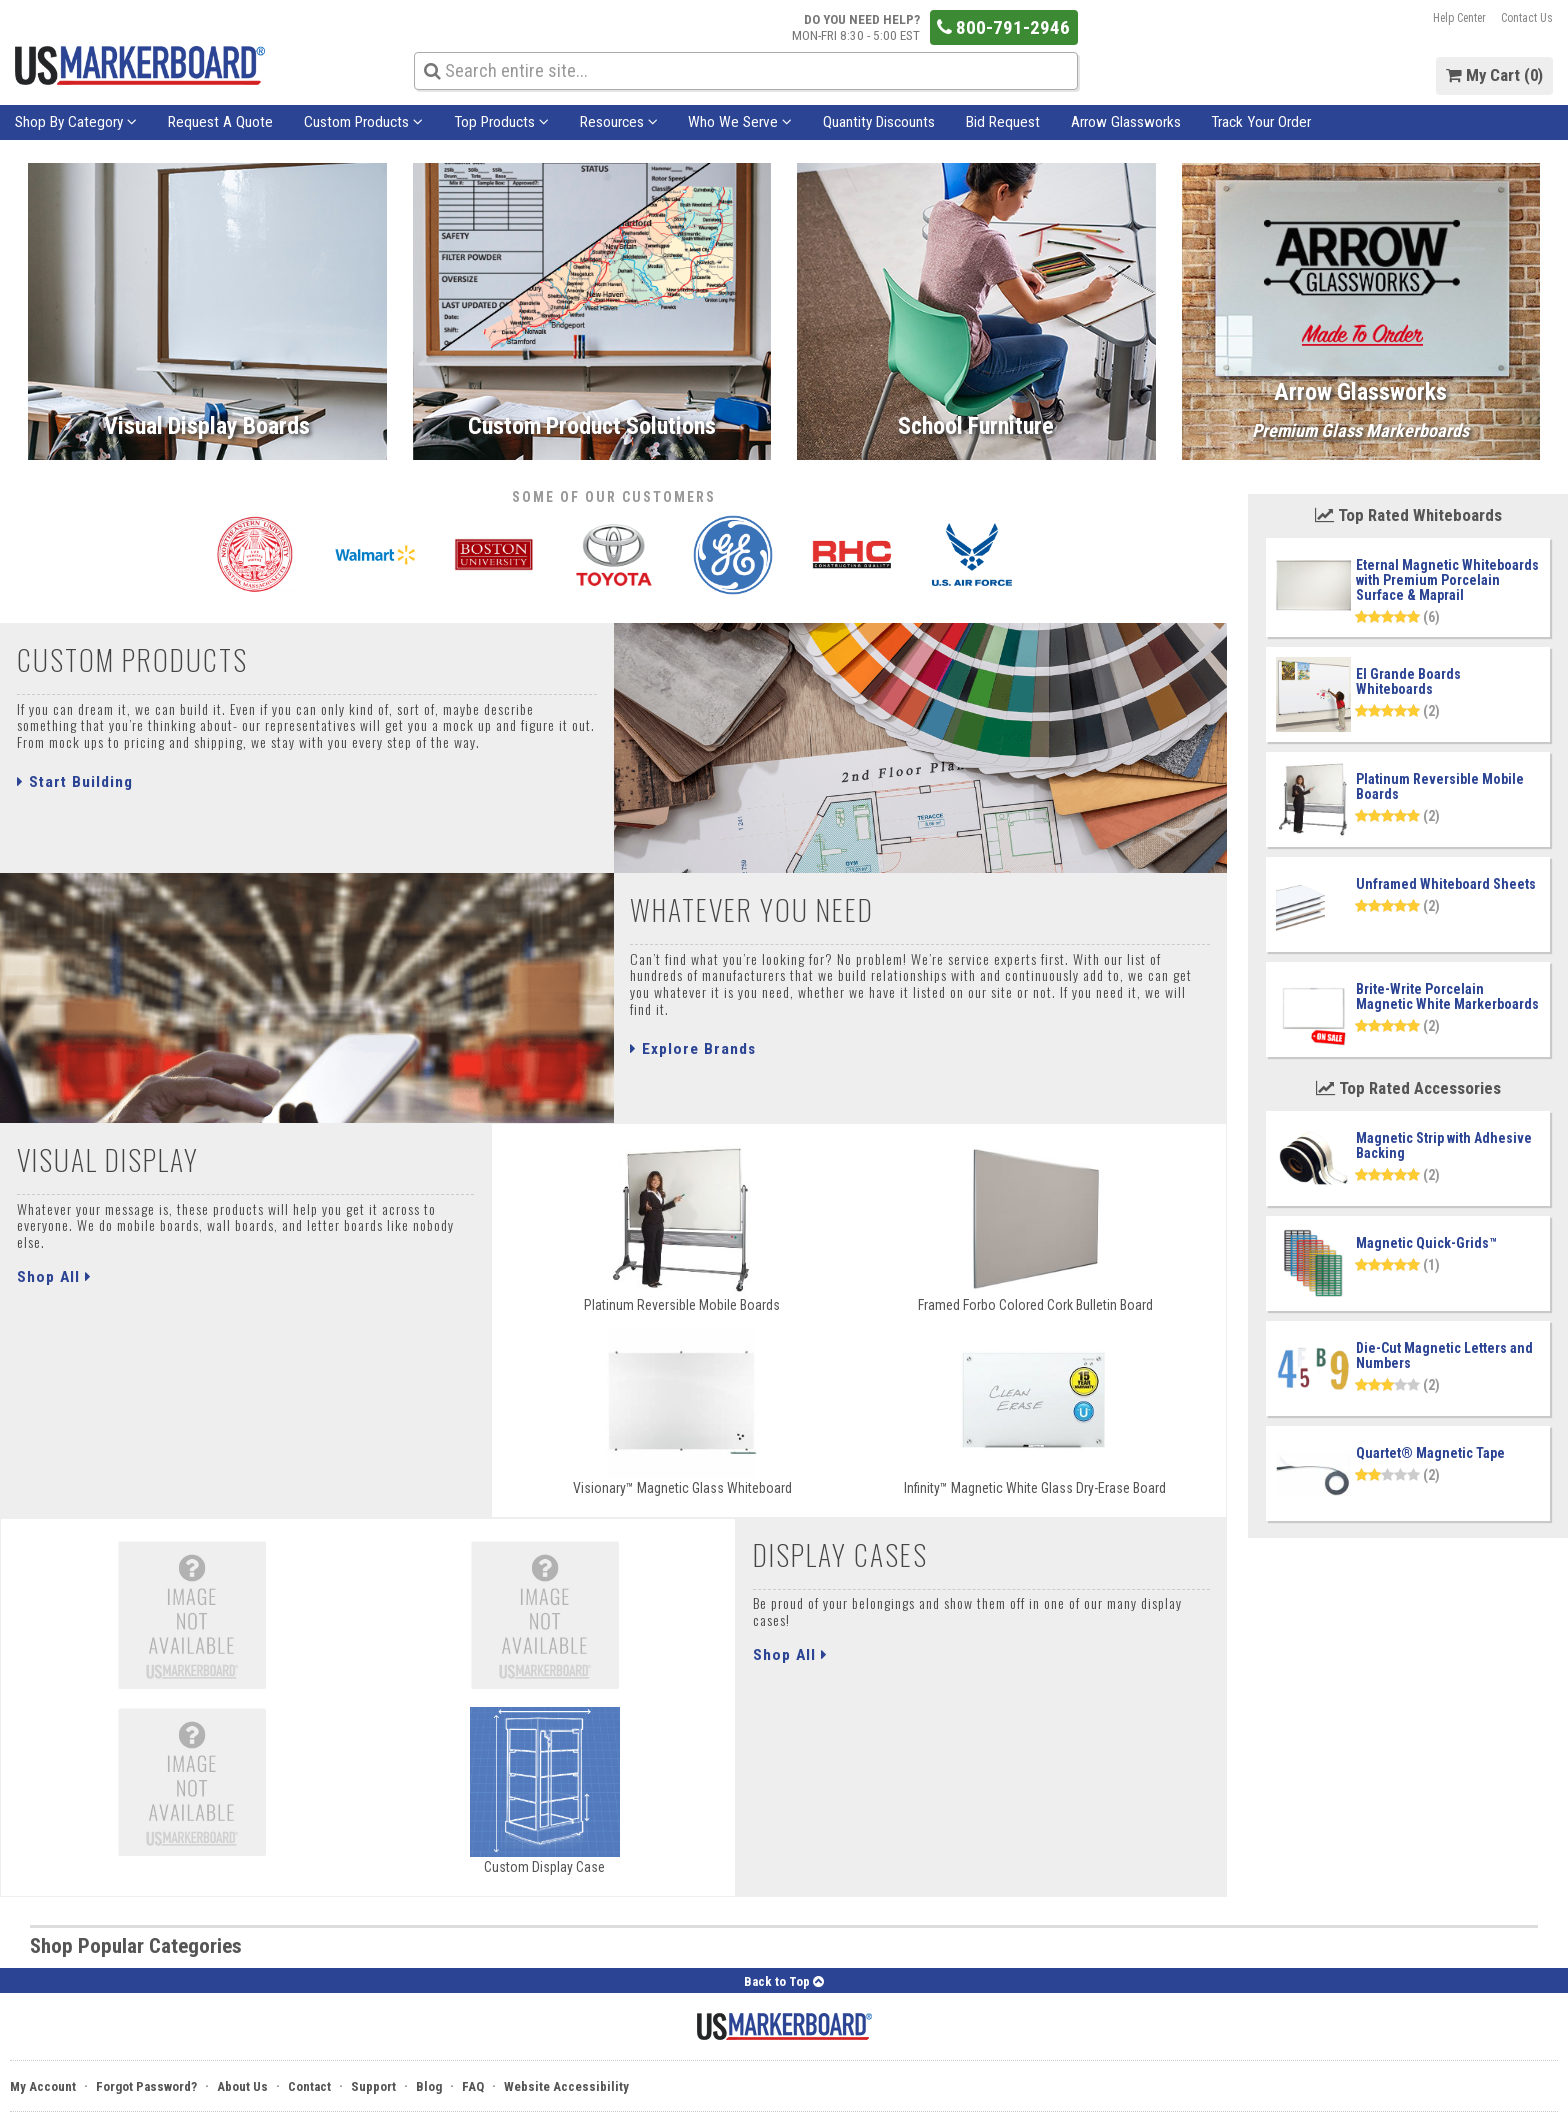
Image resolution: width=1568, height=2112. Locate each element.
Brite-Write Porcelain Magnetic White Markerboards (1447, 996)
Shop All (54, 1277)
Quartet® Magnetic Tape (1430, 1453)
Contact (309, 2086)
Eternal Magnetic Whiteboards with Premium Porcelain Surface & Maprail (1447, 580)
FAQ (473, 2086)
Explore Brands (693, 1049)
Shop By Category (76, 122)
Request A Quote (220, 122)
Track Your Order (1261, 122)
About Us (242, 2086)
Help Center (1459, 18)
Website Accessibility (566, 2086)
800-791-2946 (1003, 27)
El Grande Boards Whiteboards (1408, 681)
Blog (429, 2086)
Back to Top (784, 1981)
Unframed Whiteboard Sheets (1446, 884)
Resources (619, 122)
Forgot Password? (146, 2086)
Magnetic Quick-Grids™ (1426, 1243)
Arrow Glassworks (1126, 122)
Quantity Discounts (879, 122)
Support (373, 2086)
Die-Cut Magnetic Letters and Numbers (1444, 1355)
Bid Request (1003, 122)
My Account (43, 2086)
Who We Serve (740, 122)
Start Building (75, 782)
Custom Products (363, 122)
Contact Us (1527, 18)
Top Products (501, 122)
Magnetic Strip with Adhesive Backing (1444, 1145)
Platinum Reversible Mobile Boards (1440, 786)
